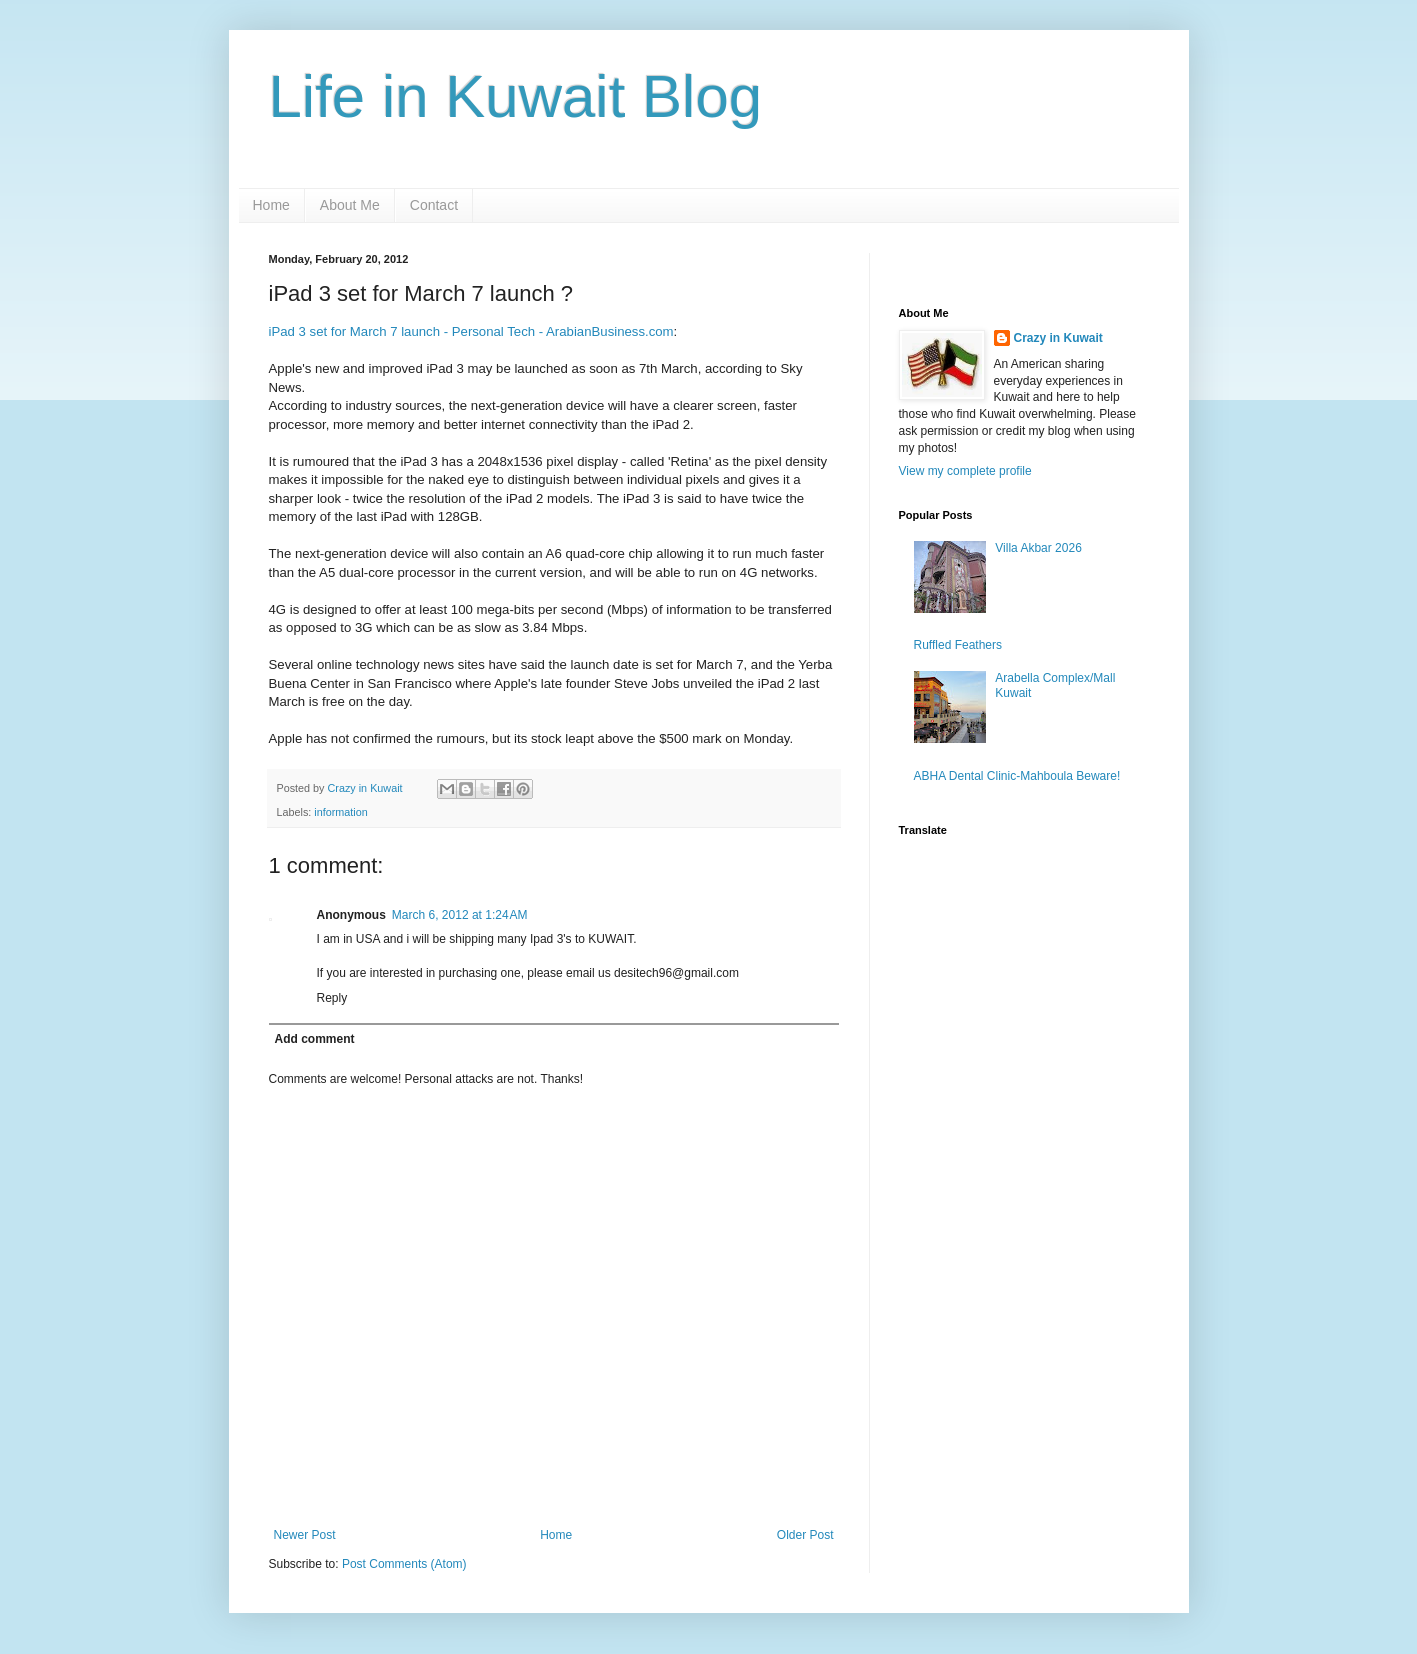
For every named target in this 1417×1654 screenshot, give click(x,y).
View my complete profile (965, 471)
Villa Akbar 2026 (1038, 548)
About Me (350, 205)
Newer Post (305, 1535)
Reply (332, 998)
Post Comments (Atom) (404, 1564)
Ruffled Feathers (958, 645)
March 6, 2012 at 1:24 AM (460, 915)
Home (271, 205)
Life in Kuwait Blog (516, 96)
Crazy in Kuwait (1058, 338)
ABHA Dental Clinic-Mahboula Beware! (1017, 776)
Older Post (805, 1535)
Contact (434, 205)
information (340, 812)
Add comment (315, 1039)
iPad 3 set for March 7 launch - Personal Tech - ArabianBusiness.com (471, 331)
